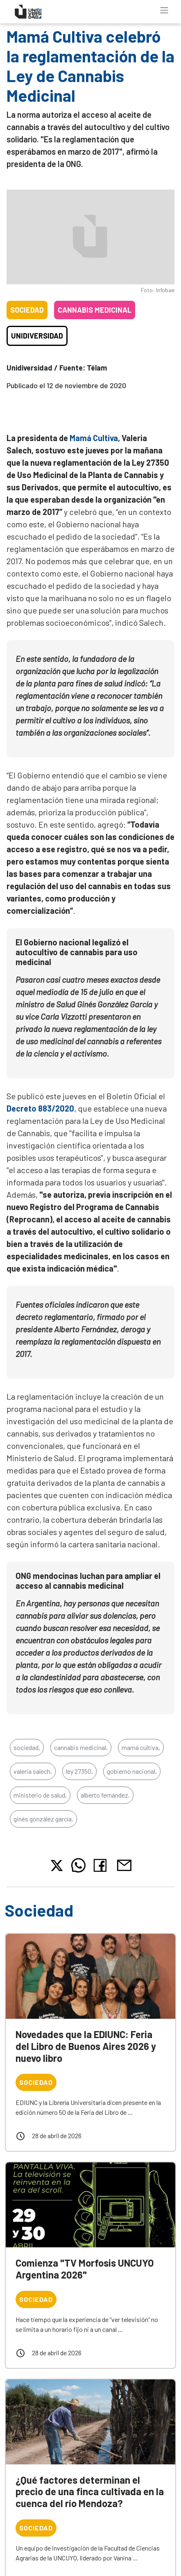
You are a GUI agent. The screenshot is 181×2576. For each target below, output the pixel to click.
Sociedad (27, 309)
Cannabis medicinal (94, 309)
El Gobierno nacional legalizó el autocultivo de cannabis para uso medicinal (77, 952)
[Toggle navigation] (164, 10)
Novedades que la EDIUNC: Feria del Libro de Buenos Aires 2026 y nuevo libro (86, 2046)
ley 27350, (79, 1771)
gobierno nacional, (132, 1771)
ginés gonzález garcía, (43, 1819)
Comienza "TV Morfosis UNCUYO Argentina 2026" (85, 2269)
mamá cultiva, (141, 1747)
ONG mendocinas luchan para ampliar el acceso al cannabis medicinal (88, 1580)
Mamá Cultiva (94, 438)
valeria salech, (33, 1771)
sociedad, (27, 1747)
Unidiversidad (37, 335)
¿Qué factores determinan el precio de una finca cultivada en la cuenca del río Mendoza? (90, 2492)
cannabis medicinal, (81, 1747)
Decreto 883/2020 (40, 1108)
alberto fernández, (105, 1795)
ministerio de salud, (40, 1795)
